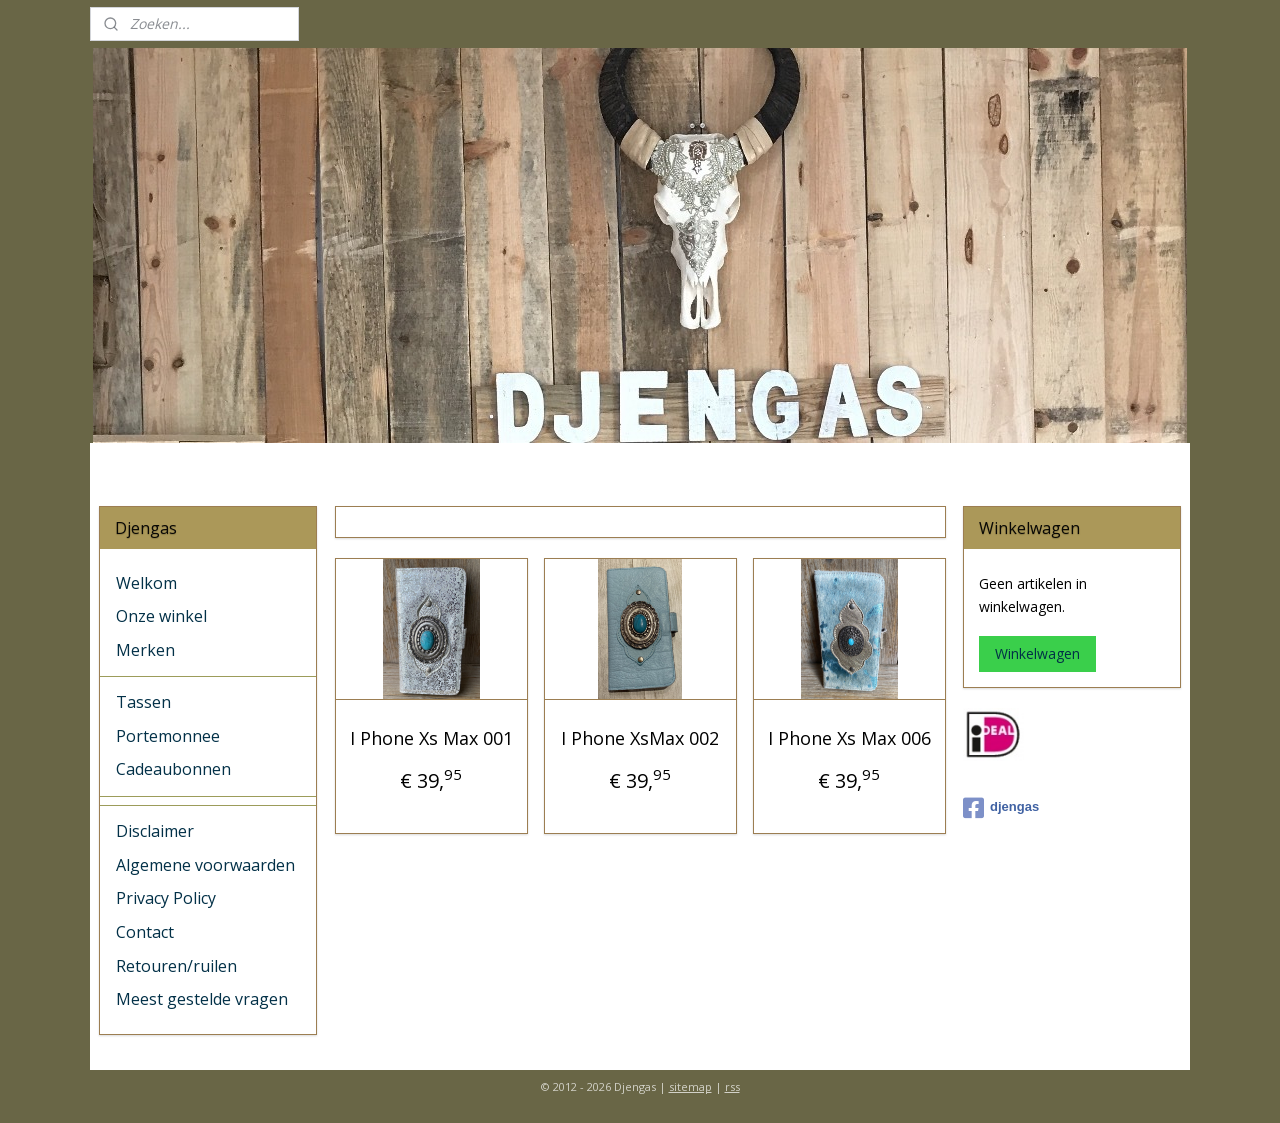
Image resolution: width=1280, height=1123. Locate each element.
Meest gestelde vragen (202, 999)
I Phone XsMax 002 (640, 738)
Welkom (146, 583)
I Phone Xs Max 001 (430, 738)
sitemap (690, 1086)
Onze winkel (161, 616)
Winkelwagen (1037, 653)
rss (732, 1086)
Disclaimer (155, 831)
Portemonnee (168, 736)
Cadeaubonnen (173, 769)
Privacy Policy (166, 898)
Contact (145, 932)
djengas (1001, 808)
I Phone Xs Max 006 (848, 738)
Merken (145, 650)
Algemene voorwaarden (205, 865)
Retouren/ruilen (176, 966)
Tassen (143, 702)
